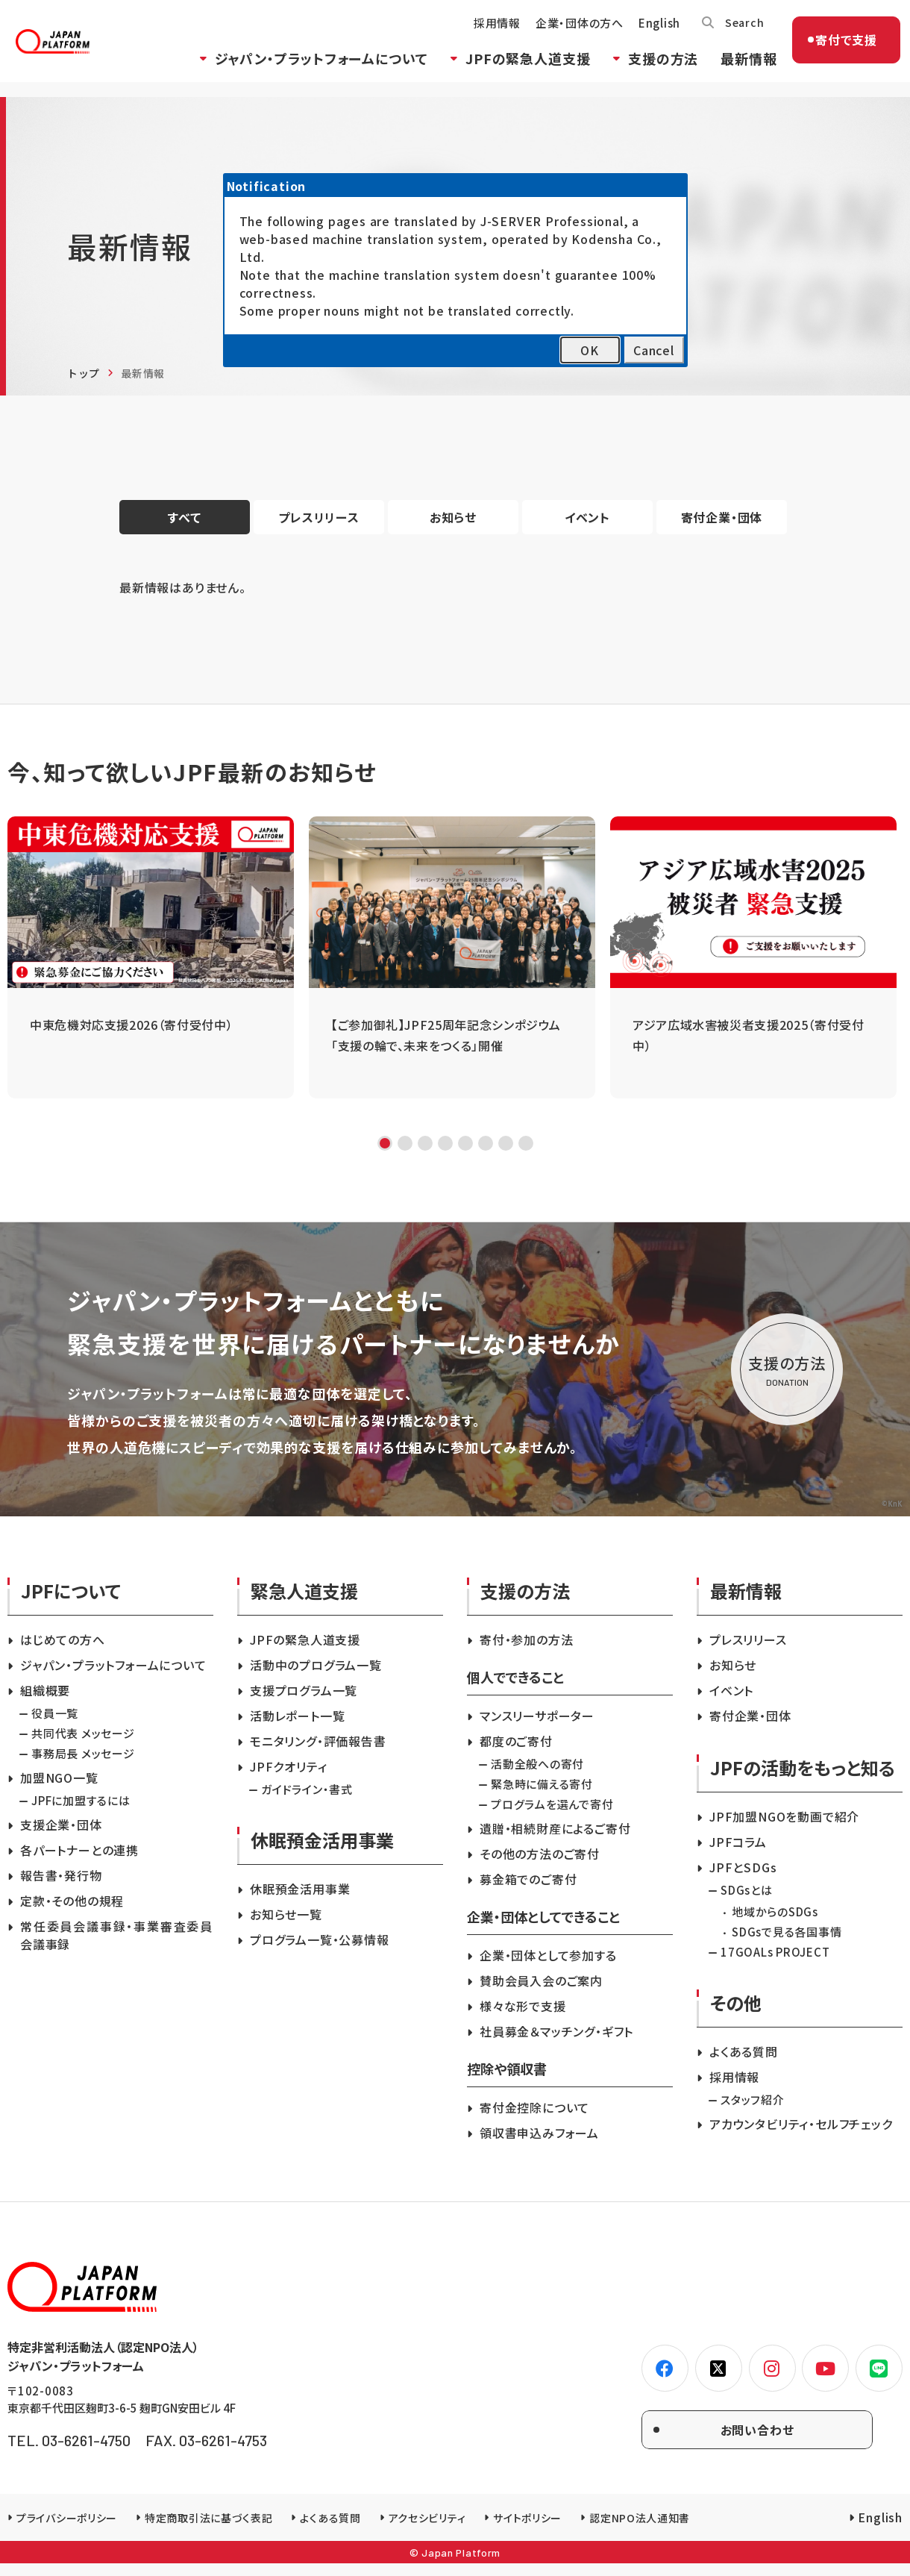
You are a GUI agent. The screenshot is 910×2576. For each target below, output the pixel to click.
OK (589, 350)
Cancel (653, 350)
